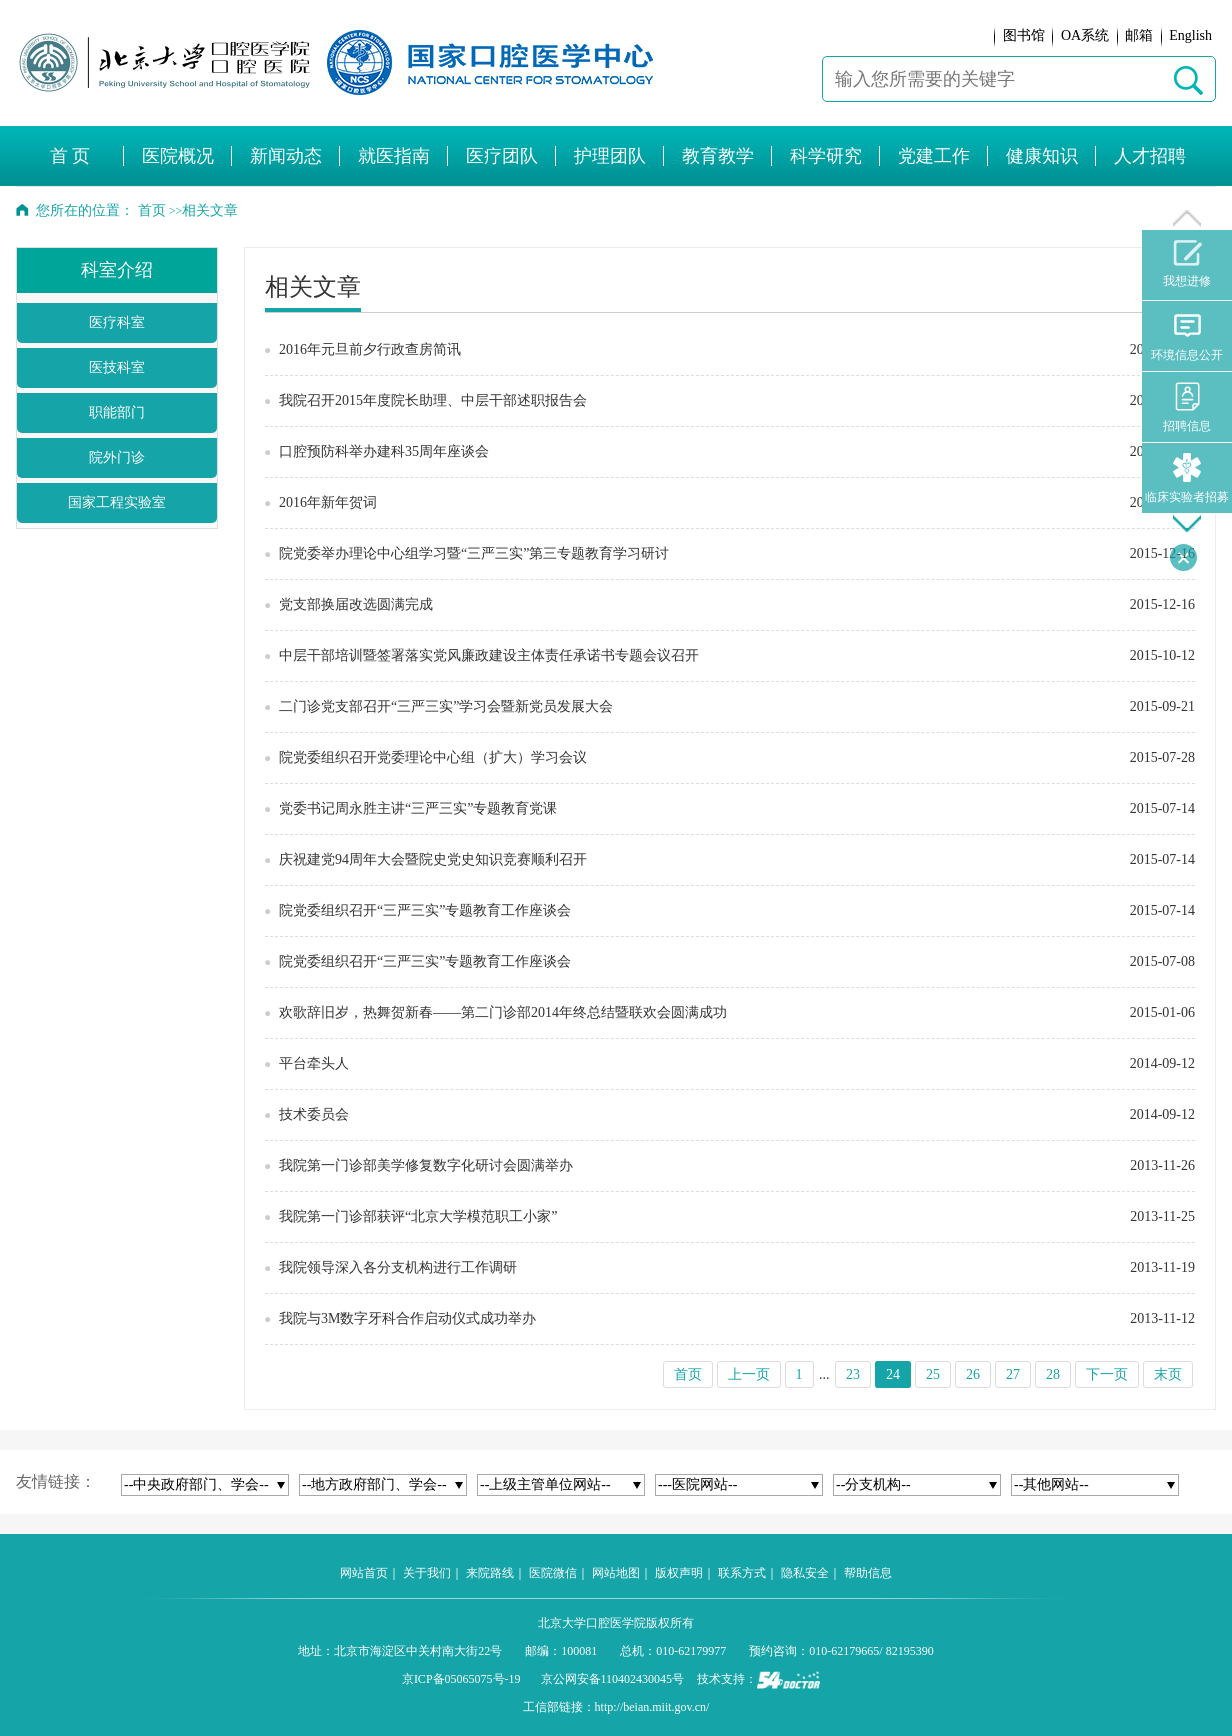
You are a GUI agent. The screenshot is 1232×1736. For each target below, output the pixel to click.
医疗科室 (117, 322)
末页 (1168, 1374)
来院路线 (490, 1573)
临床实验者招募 (1187, 478)
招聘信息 (1187, 407)
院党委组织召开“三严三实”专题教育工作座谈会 (425, 910)
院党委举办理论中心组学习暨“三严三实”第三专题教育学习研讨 (474, 553)
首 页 (70, 156)
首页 (152, 210)
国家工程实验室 (117, 502)
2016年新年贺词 (328, 502)
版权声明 (679, 1573)
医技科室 (117, 367)
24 (893, 1374)
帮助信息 (868, 1573)
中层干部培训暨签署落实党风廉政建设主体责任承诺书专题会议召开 (489, 655)
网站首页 (364, 1573)
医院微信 (553, 1573)
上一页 (749, 1374)
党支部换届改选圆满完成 (356, 604)
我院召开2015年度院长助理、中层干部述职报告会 (433, 400)
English (1190, 35)
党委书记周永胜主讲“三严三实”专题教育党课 (418, 808)
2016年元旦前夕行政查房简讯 (370, 349)
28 (1053, 1374)
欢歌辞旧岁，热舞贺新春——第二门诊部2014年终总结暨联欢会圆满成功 (503, 1012)
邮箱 (1139, 35)
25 (933, 1374)
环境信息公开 (1187, 336)
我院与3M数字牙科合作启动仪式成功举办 (407, 1318)
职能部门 (117, 412)
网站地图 (616, 1573)
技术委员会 (314, 1114)
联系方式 (742, 1573)
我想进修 (1187, 264)
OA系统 (1085, 35)
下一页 (1107, 1374)
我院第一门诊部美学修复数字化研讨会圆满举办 (426, 1165)
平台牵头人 (314, 1063)
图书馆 (1024, 35)
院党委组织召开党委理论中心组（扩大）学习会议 (433, 757)
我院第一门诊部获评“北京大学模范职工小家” (418, 1216)
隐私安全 (805, 1573)
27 (1013, 1374)
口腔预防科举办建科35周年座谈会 (384, 451)
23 (853, 1374)
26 (973, 1374)
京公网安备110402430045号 (613, 1679)
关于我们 (427, 1573)
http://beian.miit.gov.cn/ (652, 1707)
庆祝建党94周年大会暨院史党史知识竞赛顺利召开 (433, 859)
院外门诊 (117, 457)
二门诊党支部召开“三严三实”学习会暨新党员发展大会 (446, 706)
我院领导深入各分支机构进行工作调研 (398, 1267)
